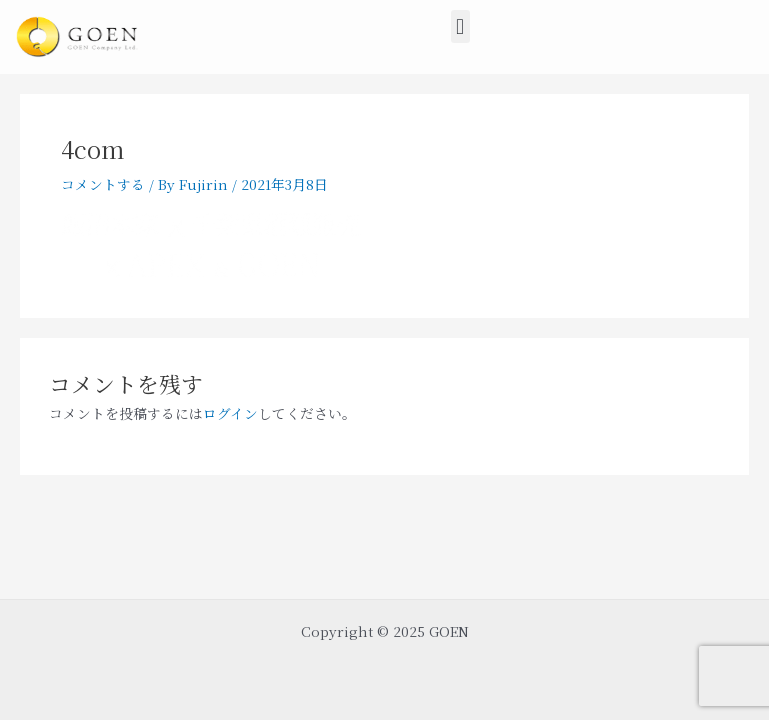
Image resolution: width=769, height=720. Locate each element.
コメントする (103, 184)
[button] (460, 26)
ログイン (230, 413)
